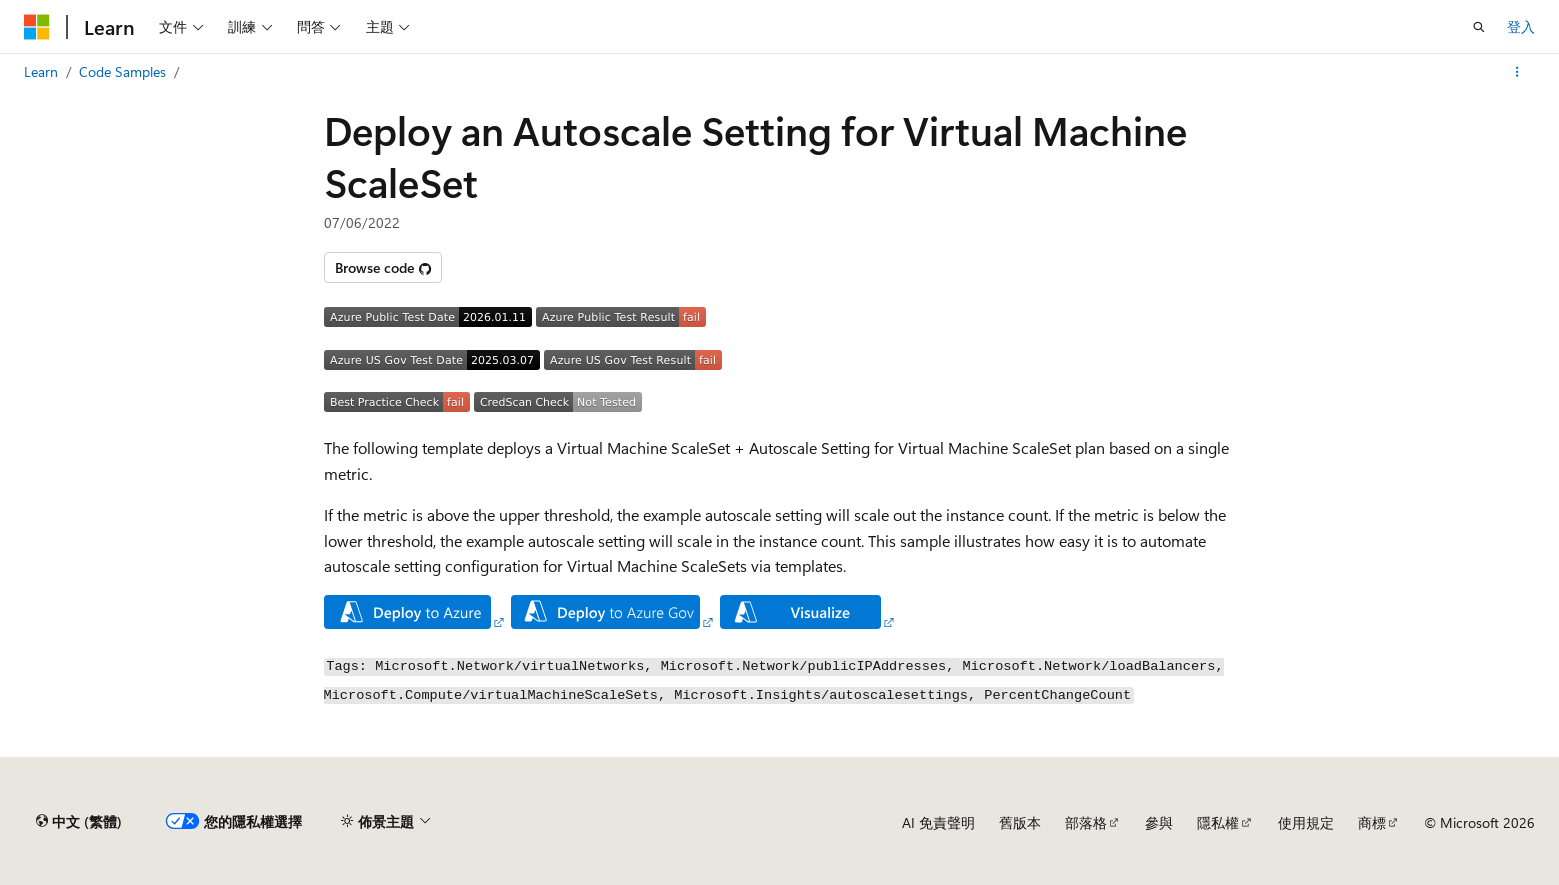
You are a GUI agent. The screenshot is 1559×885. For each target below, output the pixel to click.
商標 (1372, 822)
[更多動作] (1517, 72)
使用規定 (1306, 822)
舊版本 (1020, 822)
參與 (1159, 822)
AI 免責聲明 (938, 822)
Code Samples (122, 71)
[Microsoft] (37, 27)
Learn (41, 71)
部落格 (1086, 822)
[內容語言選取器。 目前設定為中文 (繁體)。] (79, 822)
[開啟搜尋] (1479, 27)
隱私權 (1218, 822)
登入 (1521, 26)
